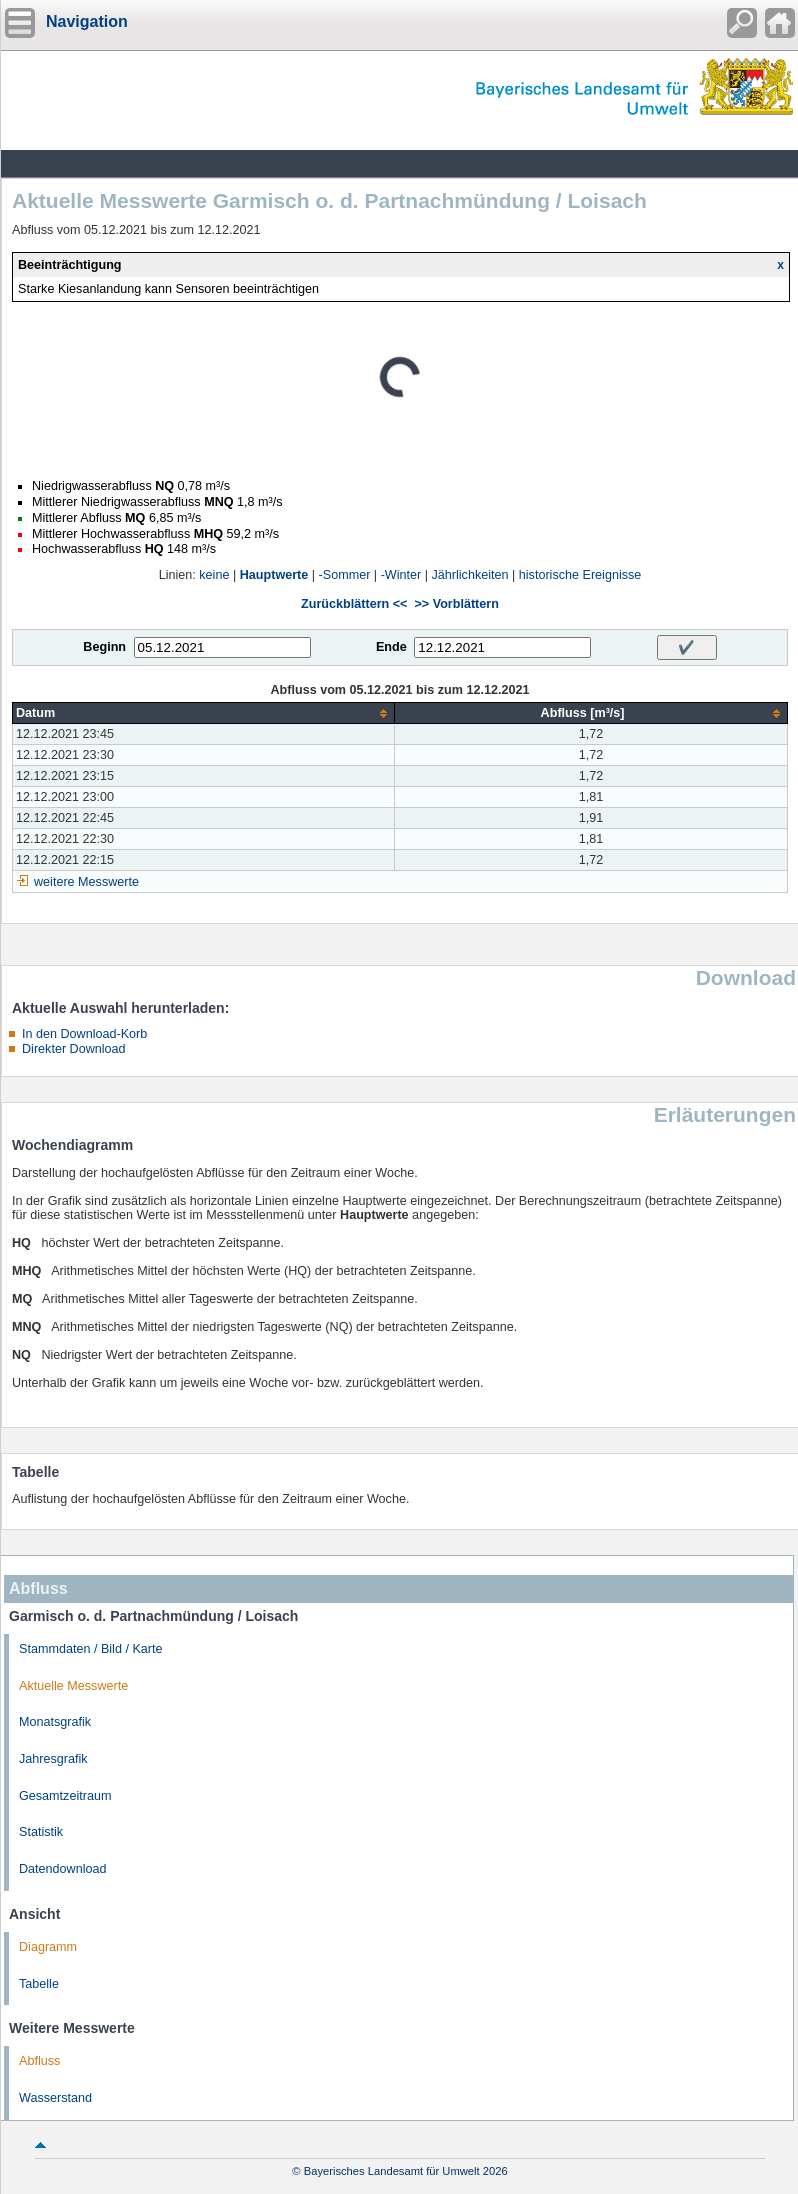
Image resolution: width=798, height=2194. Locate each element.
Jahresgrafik (53, 1759)
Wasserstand (55, 2098)
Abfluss (39, 2061)
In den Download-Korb (84, 1034)
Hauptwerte (274, 575)
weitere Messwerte (86, 882)
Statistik (41, 1832)
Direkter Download (74, 1049)
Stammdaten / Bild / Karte (91, 1649)
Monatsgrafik (55, 1722)
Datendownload (63, 1869)
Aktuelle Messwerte (73, 1686)
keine (214, 575)
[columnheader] (204, 713)
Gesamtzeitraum (65, 1796)
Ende (391, 647)
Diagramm (48, 1947)
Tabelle (39, 1984)
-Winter (401, 575)
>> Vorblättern (456, 604)
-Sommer (345, 575)
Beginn (104, 647)
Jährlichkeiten (470, 575)
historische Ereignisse (580, 575)
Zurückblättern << (354, 604)
